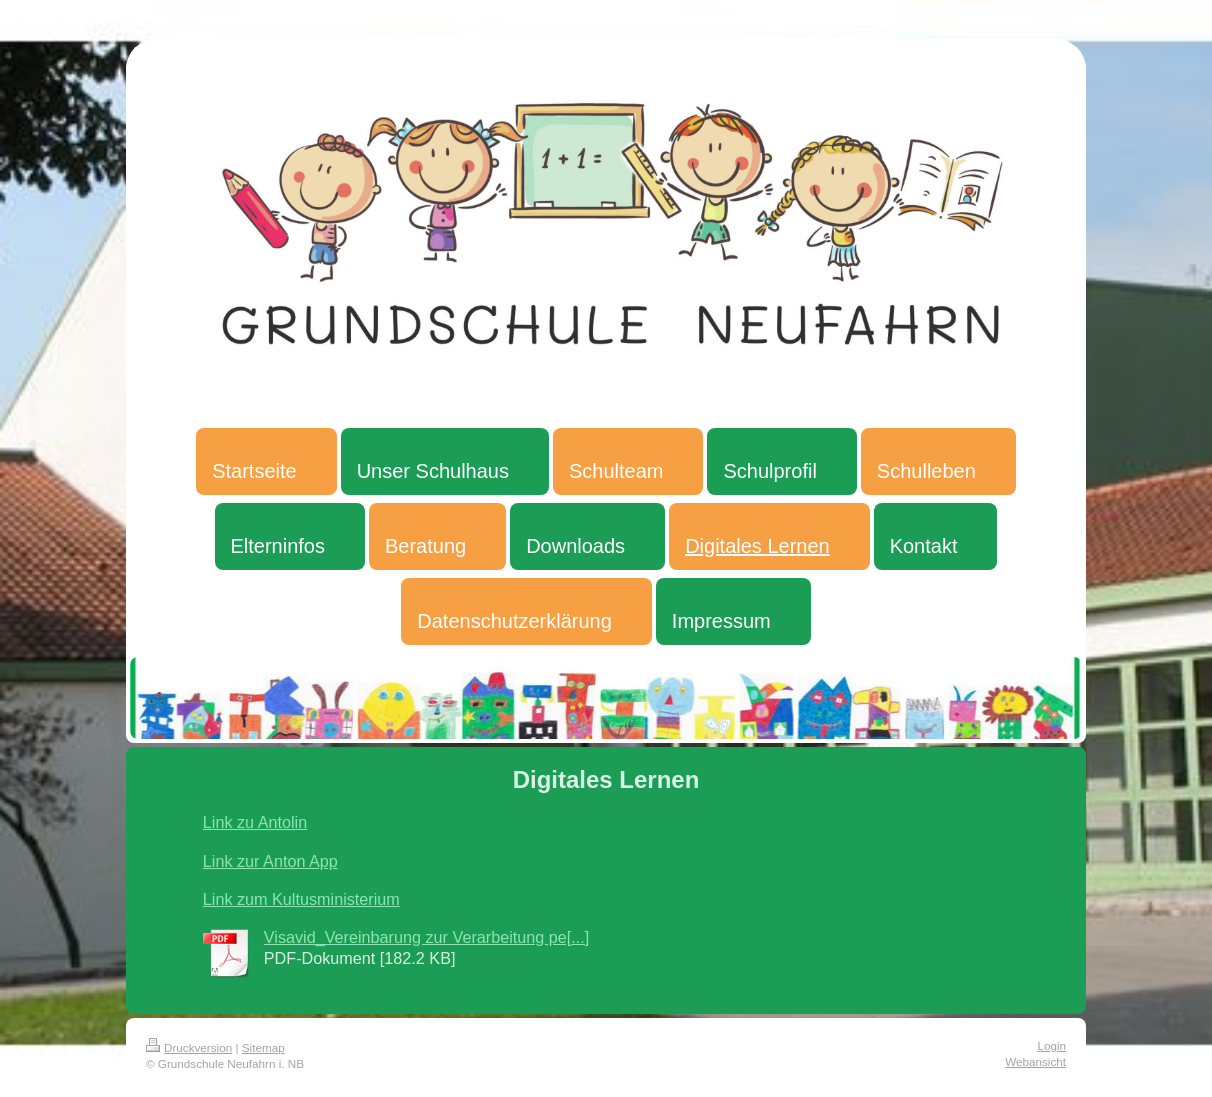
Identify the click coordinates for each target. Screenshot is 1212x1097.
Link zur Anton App (270, 861)
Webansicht (1035, 1061)
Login (1051, 1045)
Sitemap (263, 1047)
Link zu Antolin (255, 822)
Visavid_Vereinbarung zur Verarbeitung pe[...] (426, 937)
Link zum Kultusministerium (301, 899)
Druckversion (189, 1047)
